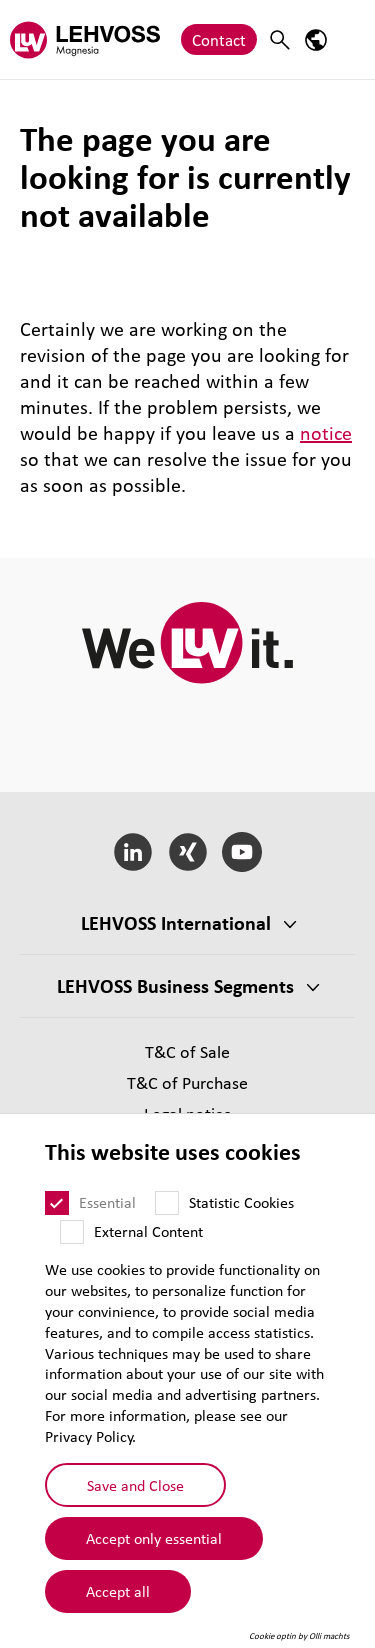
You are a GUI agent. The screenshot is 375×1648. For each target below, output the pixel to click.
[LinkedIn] (132, 852)
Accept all (118, 1591)
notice (326, 433)
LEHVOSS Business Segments (175, 986)
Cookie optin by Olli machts (299, 1636)
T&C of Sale (187, 1051)
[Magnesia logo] (85, 39)
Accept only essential (154, 1538)
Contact (219, 39)
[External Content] (72, 1232)
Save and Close (135, 1485)
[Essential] (57, 1203)
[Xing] (187, 852)
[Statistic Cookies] (167, 1203)
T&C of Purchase (187, 1082)
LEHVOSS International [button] (176, 923)
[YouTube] (242, 852)
